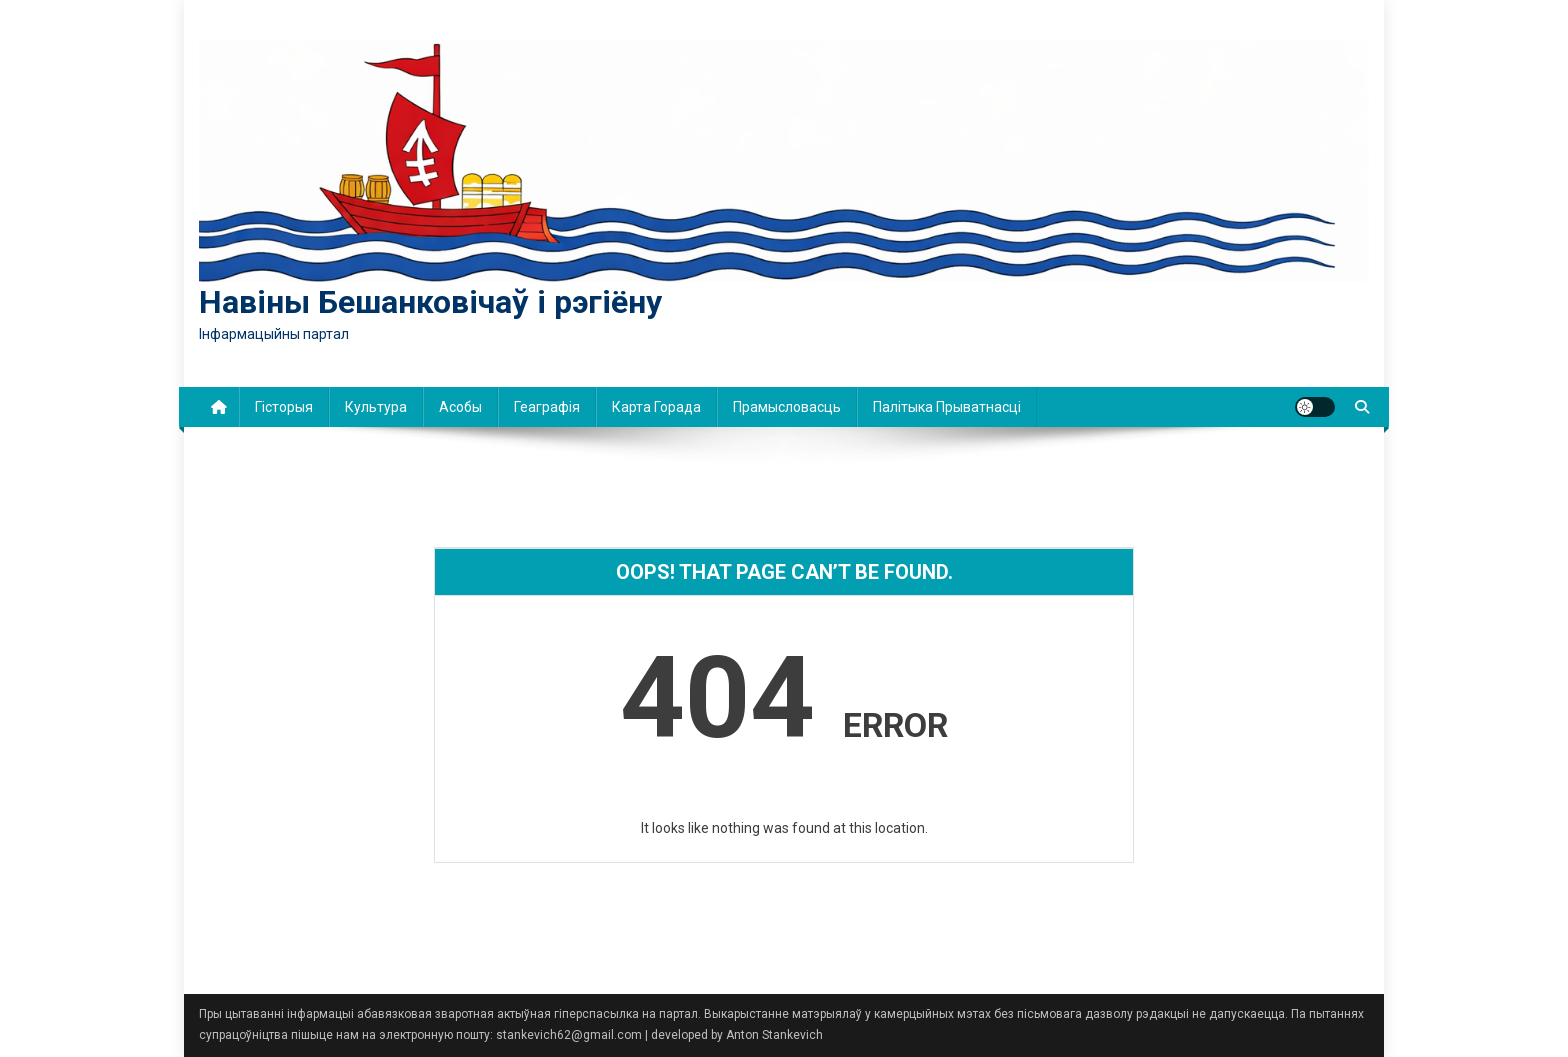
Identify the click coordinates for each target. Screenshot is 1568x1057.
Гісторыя (284, 407)
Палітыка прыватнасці (947, 407)
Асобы (460, 407)
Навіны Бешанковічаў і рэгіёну (430, 302)
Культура (376, 407)
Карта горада (656, 407)
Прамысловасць (787, 407)
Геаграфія (547, 407)
